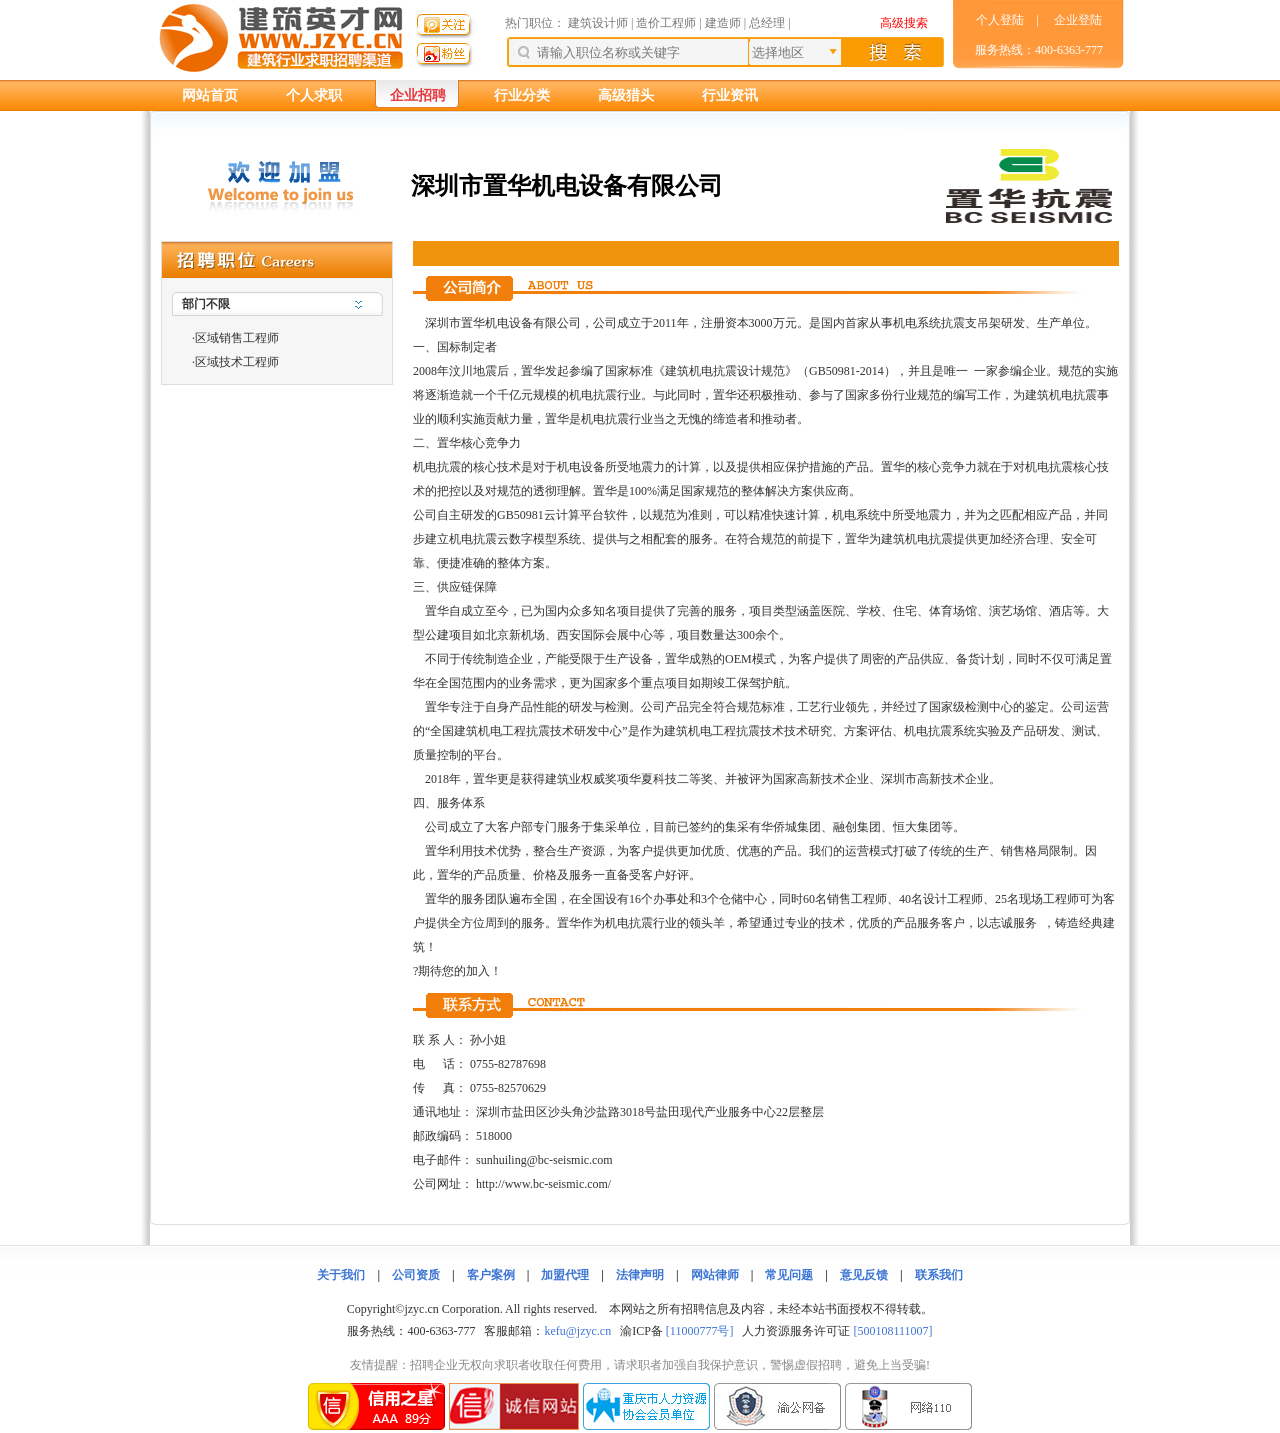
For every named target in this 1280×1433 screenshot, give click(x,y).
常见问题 (789, 1275)
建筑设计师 (599, 23)
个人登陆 (1000, 20)
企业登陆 (1078, 20)
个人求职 (314, 95)
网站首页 (210, 95)
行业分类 (522, 95)
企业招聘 (418, 95)
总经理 (767, 23)
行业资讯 (730, 95)
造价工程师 (666, 23)
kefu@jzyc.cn (577, 1331)
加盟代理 (565, 1275)
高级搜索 (904, 23)
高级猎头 (626, 95)
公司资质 (416, 1275)
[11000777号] (700, 1331)
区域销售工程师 (237, 338)
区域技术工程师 (237, 362)
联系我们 (939, 1275)
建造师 (723, 23)
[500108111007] (892, 1331)
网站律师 (715, 1275)
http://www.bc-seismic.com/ (543, 1184)
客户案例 (491, 1275)
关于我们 (341, 1275)
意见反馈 (864, 1275)
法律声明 (640, 1275)
